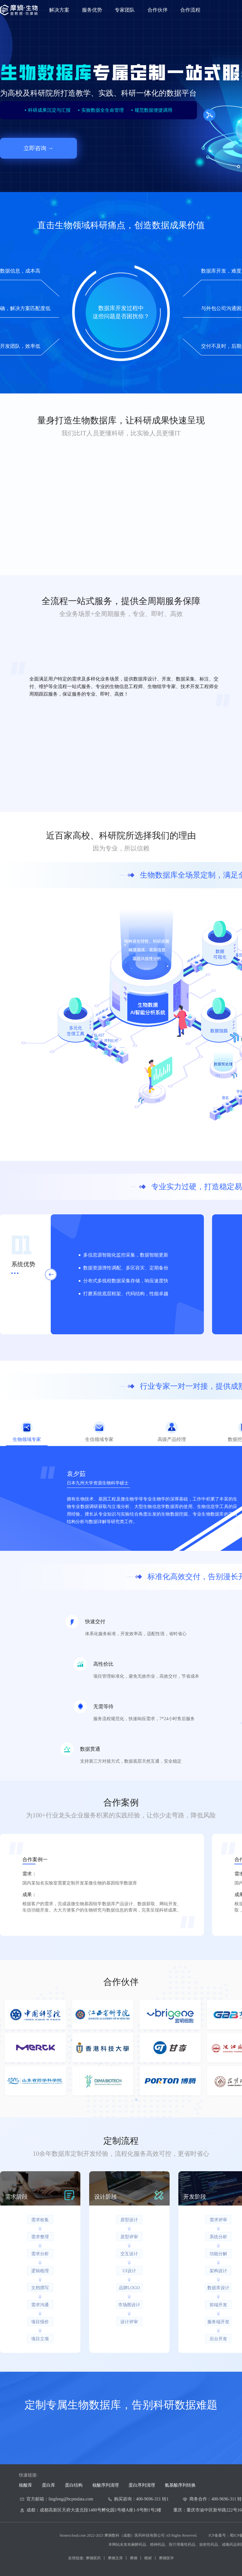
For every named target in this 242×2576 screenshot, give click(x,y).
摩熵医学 (166, 2558)
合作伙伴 (157, 10)
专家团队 (125, 10)
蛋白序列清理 (142, 2485)
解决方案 (59, 10)
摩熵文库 (115, 2558)
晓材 (148, 2558)
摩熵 (133, 2558)
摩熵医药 (93, 2558)
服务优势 (92, 10)
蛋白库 (48, 2485)
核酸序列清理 (105, 2485)
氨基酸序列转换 (180, 2485)
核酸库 (25, 2485)
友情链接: (76, 2558)
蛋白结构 (74, 2485)
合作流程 (190, 10)
